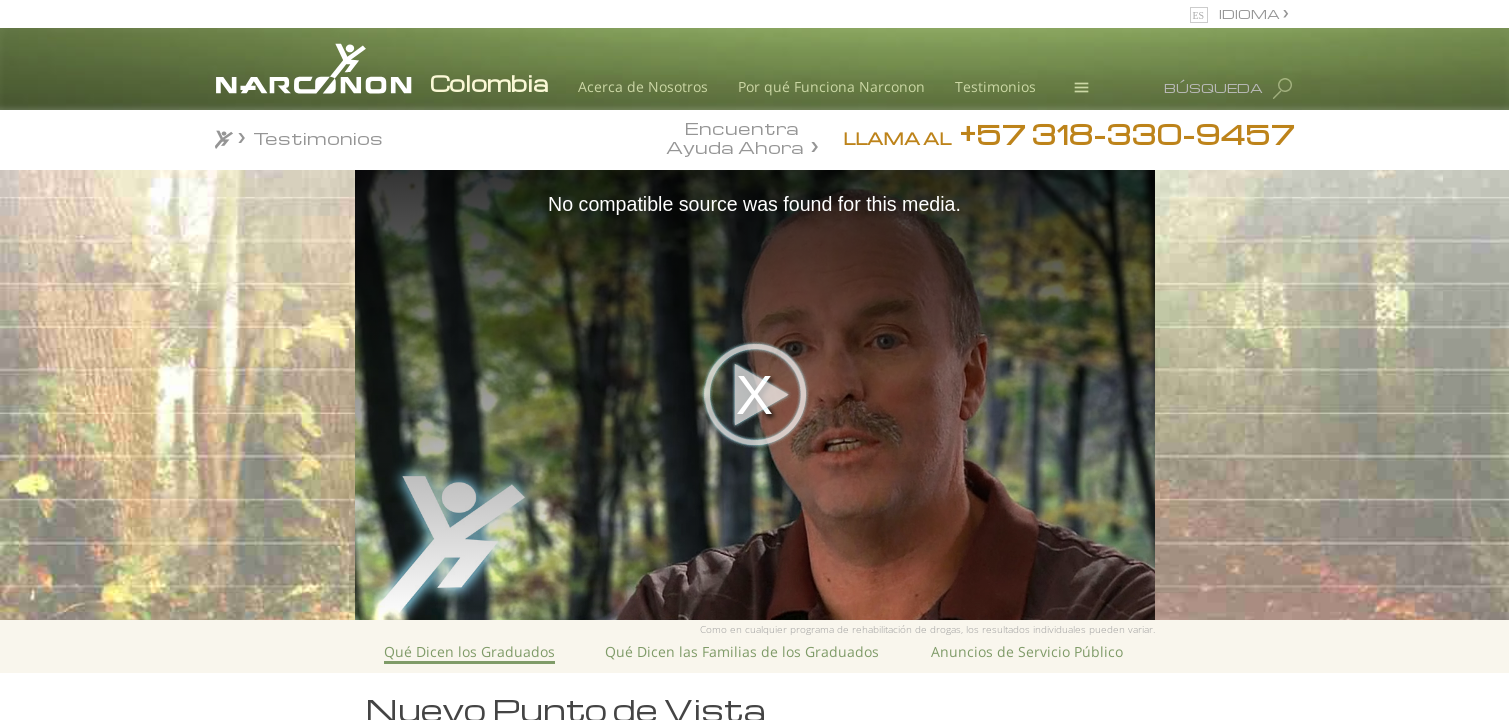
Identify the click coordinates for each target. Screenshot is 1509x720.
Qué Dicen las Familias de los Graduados (742, 651)
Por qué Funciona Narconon (831, 86)
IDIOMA (1251, 13)
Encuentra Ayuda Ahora (735, 136)
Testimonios (995, 86)
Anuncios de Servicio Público (1027, 651)
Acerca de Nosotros (643, 86)
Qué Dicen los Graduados (469, 651)
